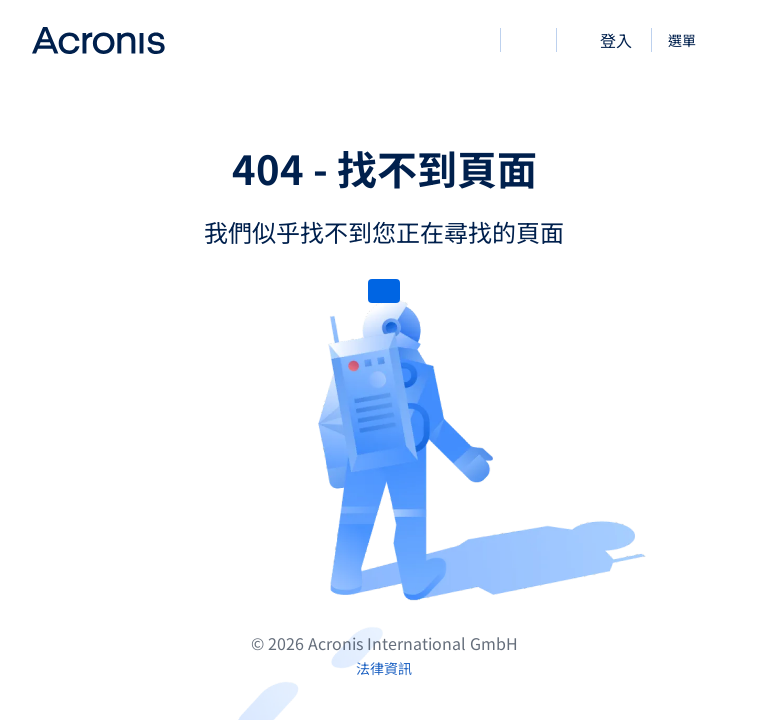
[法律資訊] (384, 667)
